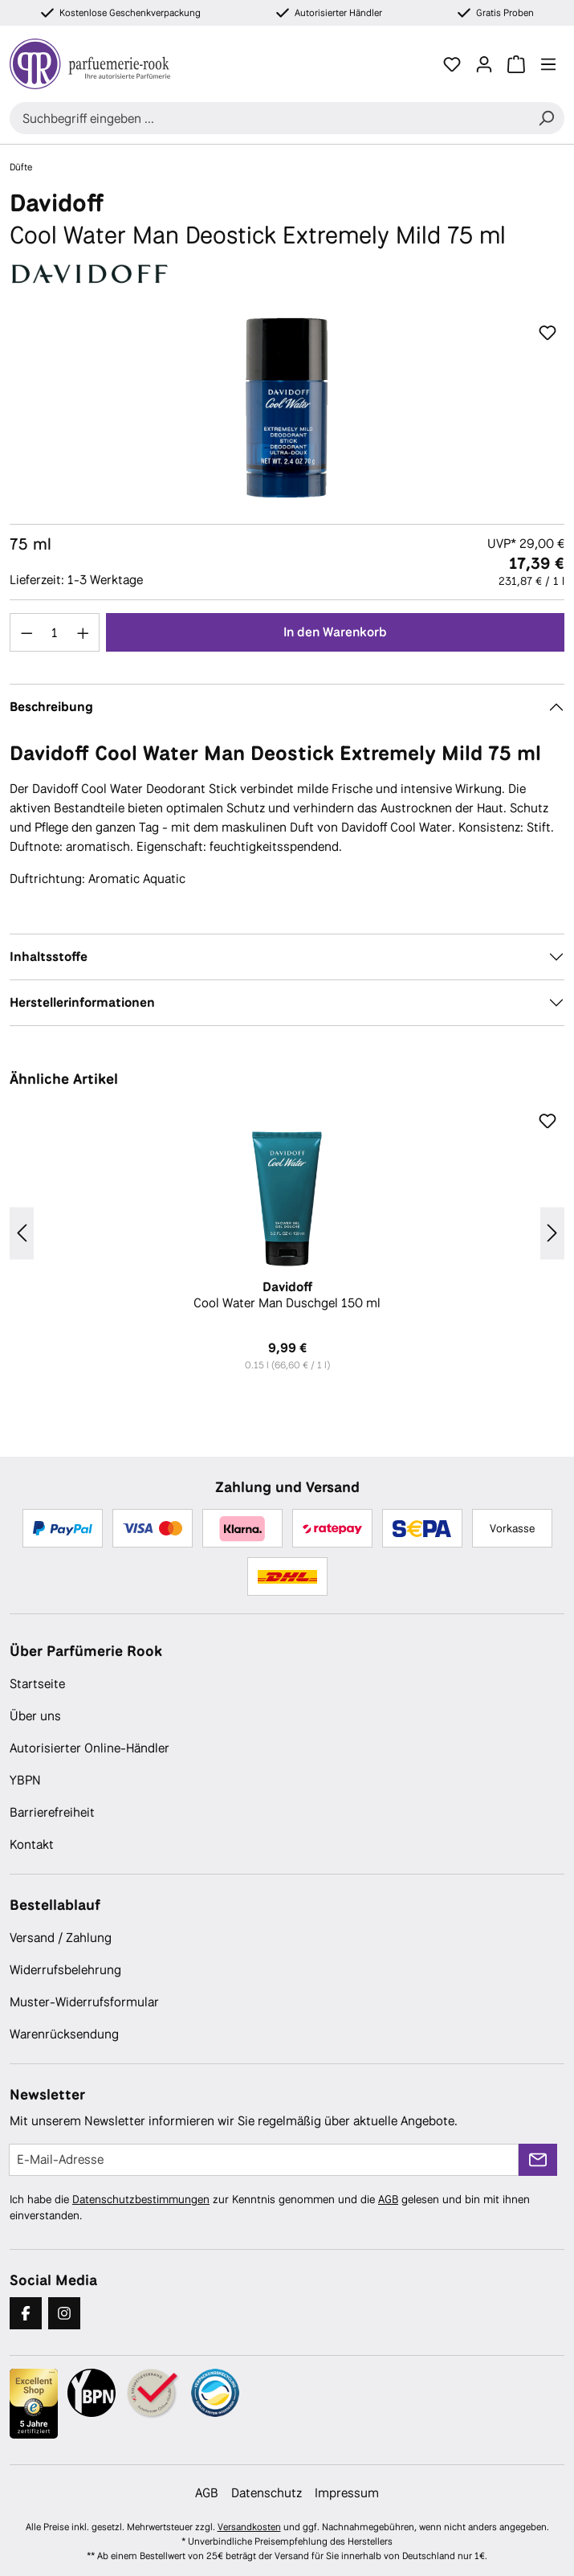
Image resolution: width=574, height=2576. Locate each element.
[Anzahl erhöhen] (83, 632)
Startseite (37, 1683)
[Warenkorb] (516, 64)
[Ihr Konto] (484, 64)
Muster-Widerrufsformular (84, 2001)
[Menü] (548, 64)
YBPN (25, 1780)
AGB (388, 2199)
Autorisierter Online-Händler (89, 1748)
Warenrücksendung (64, 2034)
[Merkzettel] (452, 64)
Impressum (347, 2492)
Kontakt (32, 1844)
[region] (287, 407)
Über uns (35, 1715)
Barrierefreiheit (52, 1812)
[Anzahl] (55, 632)
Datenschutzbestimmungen (141, 2199)
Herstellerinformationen (82, 1002)
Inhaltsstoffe (49, 956)
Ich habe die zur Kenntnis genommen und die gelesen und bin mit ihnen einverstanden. (270, 2207)
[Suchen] (545, 118)
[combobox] (269, 118)
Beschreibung (51, 706)
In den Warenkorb (335, 632)
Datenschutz (266, 2492)
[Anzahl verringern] (26, 632)
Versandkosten (249, 2527)
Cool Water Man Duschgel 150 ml (287, 1295)
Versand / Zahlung (61, 1937)
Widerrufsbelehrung (65, 1969)
